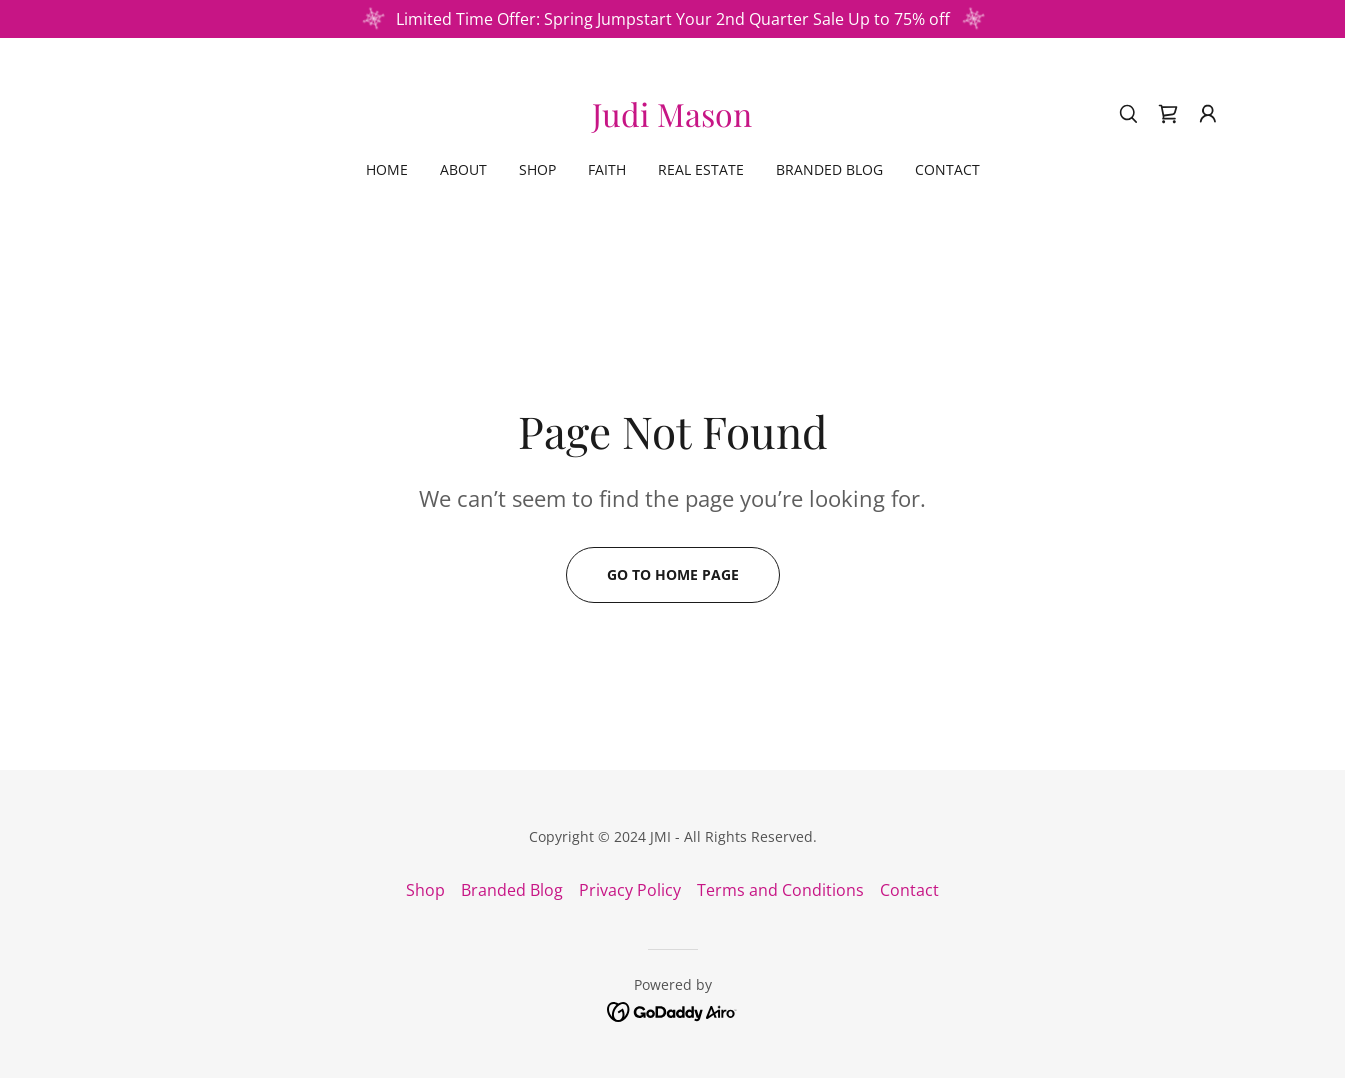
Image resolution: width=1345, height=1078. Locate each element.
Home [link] (387, 169)
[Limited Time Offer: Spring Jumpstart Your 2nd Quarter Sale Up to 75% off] (672, 19)
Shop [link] (537, 169)
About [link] (463, 169)
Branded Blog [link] (829, 169)
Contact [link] (947, 169)
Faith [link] (607, 169)
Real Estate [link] (701, 169)
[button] (1208, 114)
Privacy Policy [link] (630, 890)
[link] (672, 121)
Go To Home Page (673, 574)
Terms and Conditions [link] (780, 890)
